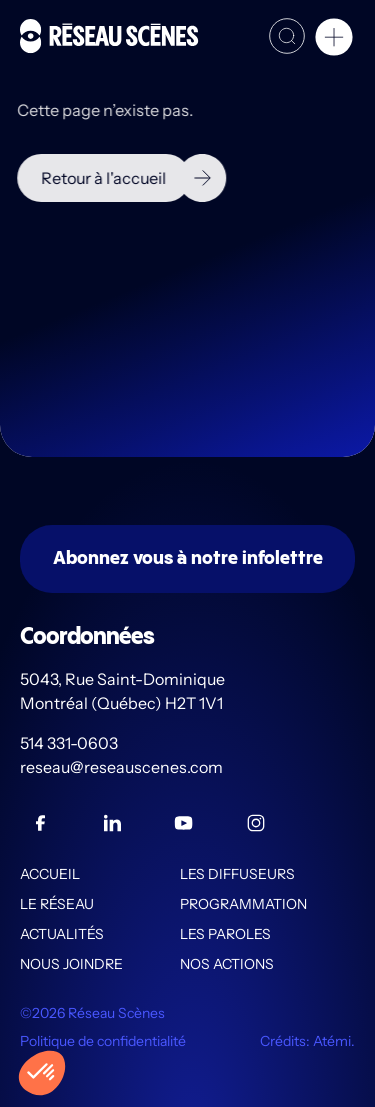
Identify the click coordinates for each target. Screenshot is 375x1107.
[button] (334, 40)
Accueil (50, 874)
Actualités (62, 934)
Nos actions (227, 964)
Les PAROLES (225, 934)
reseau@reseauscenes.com (123, 767)
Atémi (332, 1041)
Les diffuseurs (237, 874)
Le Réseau (57, 904)
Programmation (243, 904)
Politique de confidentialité (103, 1041)
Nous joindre (71, 964)
